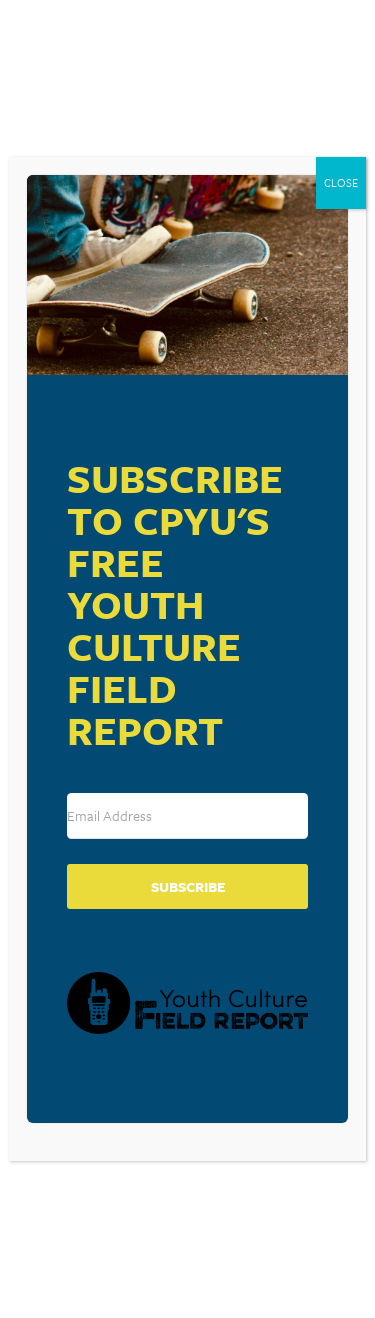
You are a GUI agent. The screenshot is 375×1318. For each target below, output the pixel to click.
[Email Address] (187, 816)
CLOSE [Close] (341, 182)
